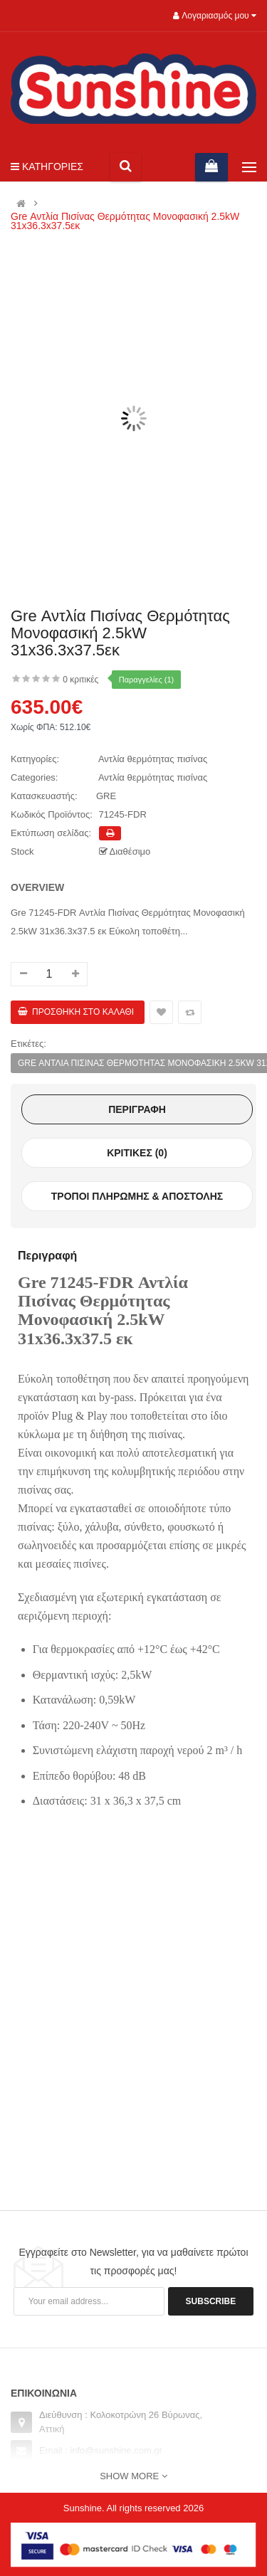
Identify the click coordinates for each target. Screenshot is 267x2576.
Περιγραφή (137, 1109)
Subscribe (211, 2301)
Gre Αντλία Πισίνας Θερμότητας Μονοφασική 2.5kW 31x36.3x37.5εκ (125, 221)
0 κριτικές (80, 680)
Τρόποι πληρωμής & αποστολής (137, 1196)
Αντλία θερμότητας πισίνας (152, 759)
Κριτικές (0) (137, 1152)
